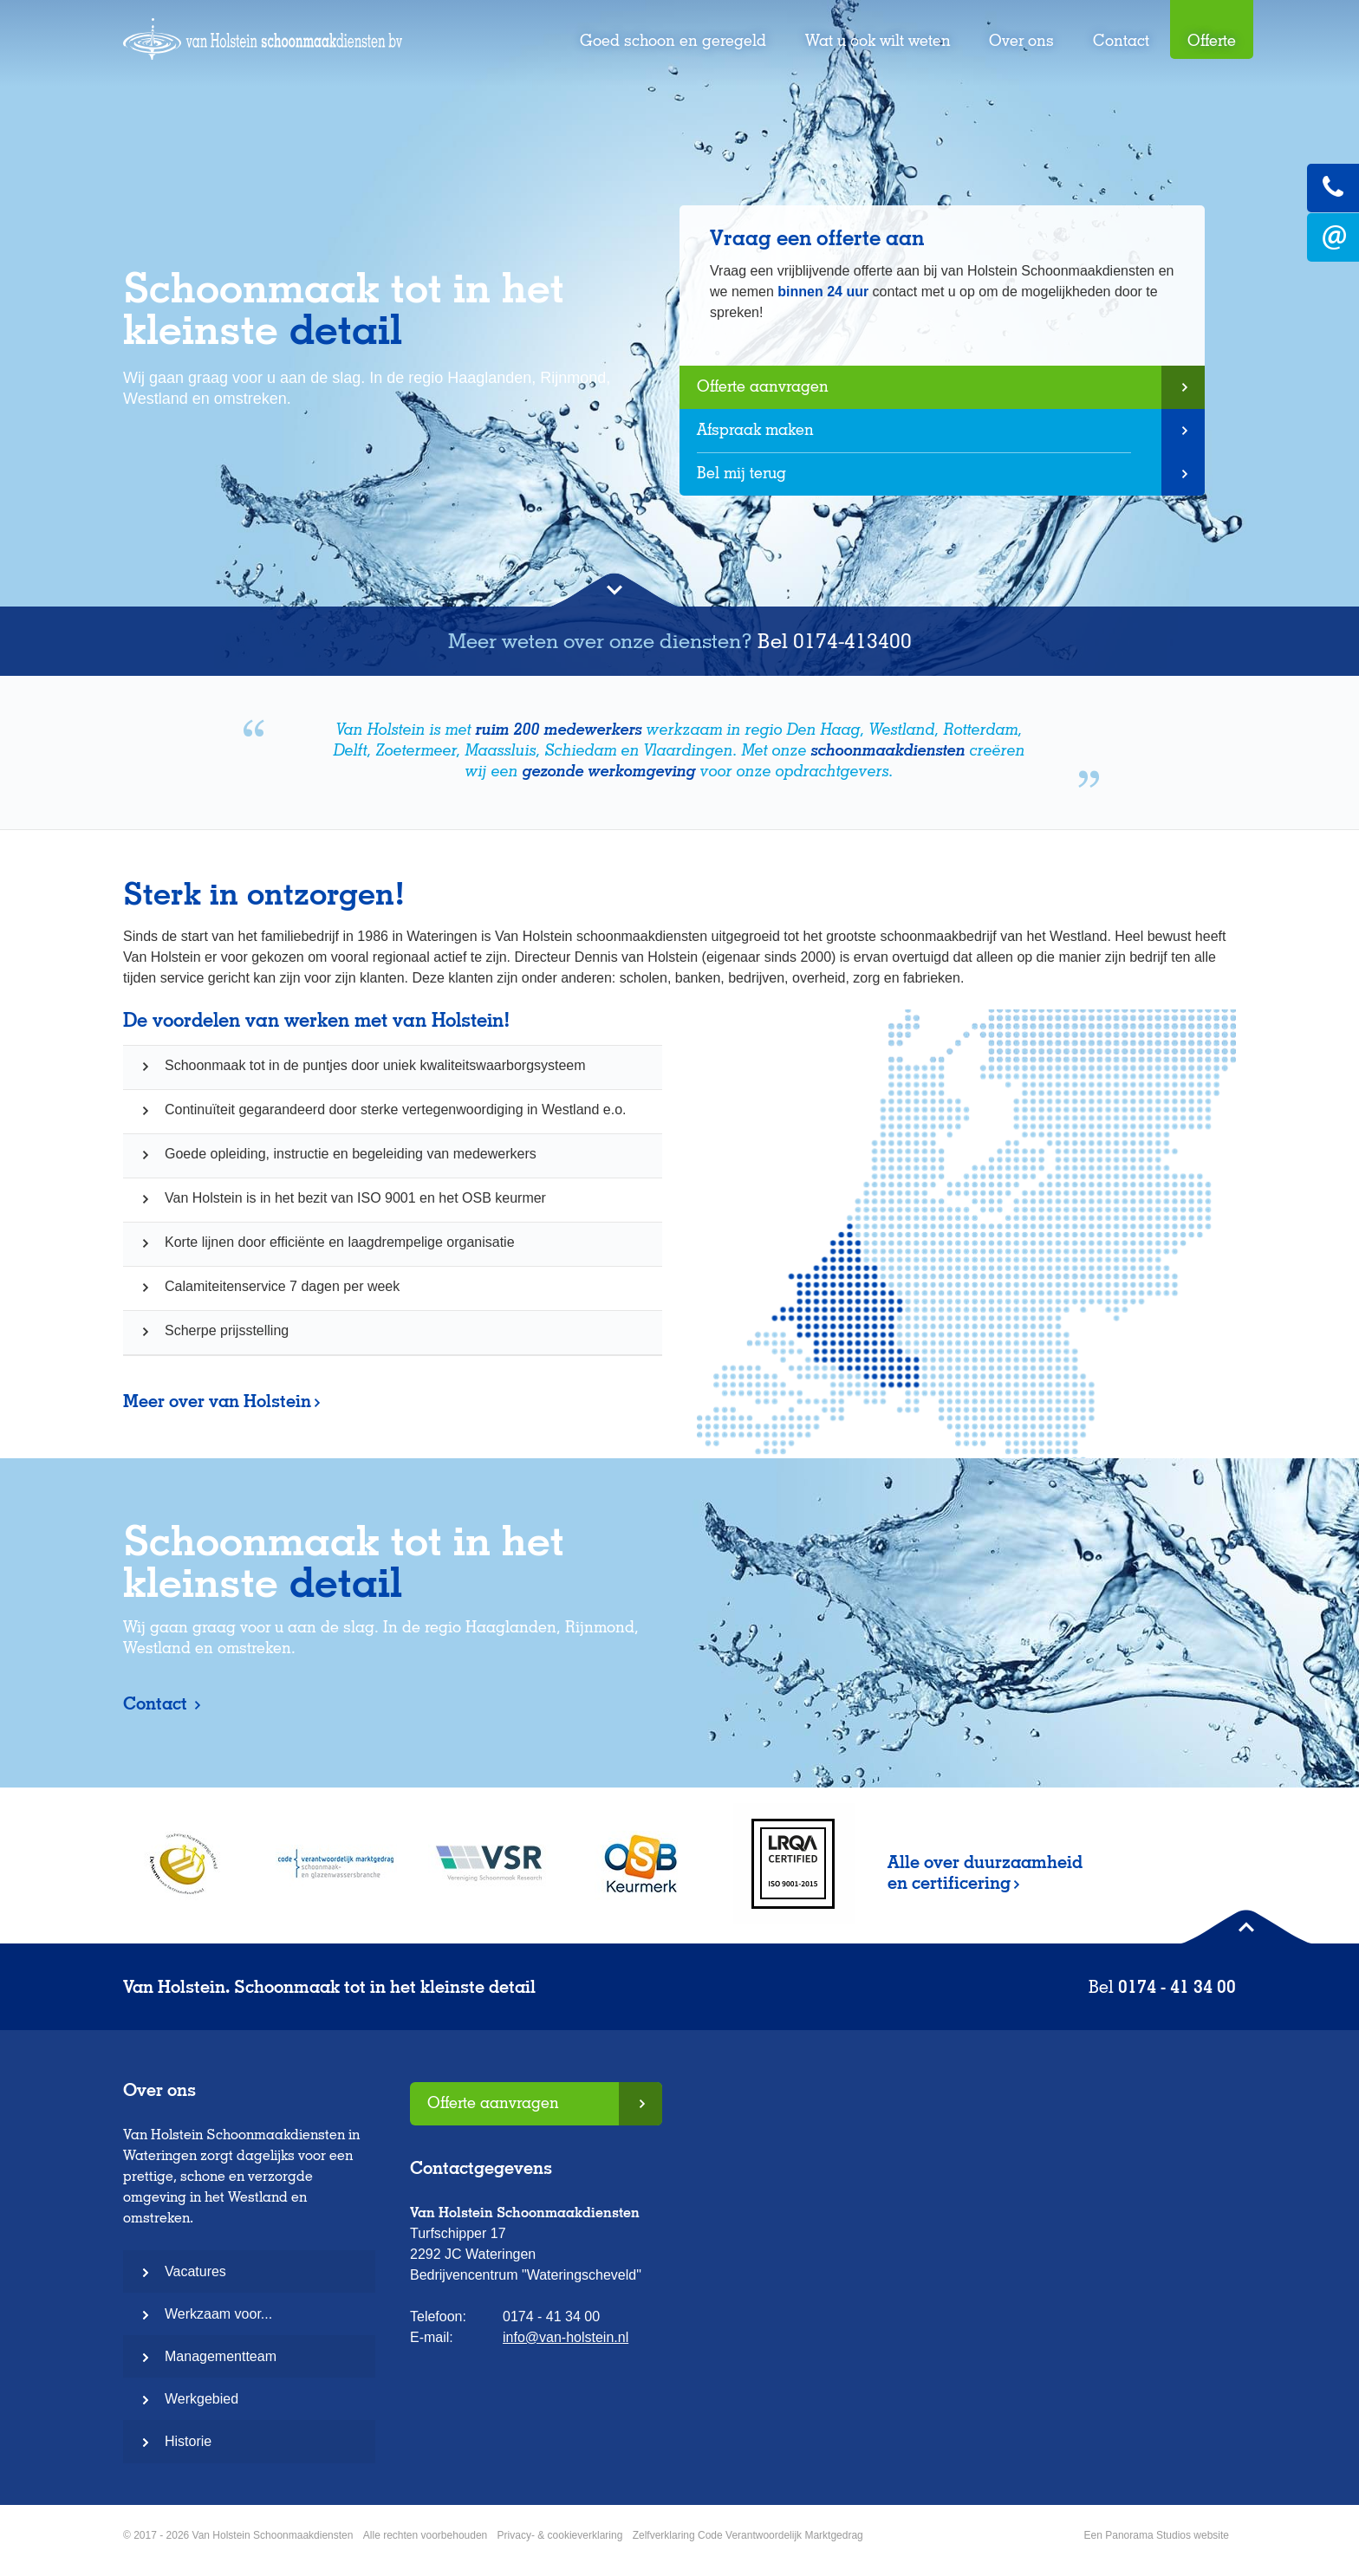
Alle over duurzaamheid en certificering (985, 1872)
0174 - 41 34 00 (1177, 1986)
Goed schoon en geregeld (673, 40)
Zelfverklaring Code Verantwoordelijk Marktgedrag (748, 2535)
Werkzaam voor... (218, 2314)
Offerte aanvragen (763, 386)
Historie (188, 2441)
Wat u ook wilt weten (878, 40)
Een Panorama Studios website (1156, 2535)
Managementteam (220, 2356)
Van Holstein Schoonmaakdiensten (262, 49)
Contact (1121, 40)
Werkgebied (201, 2398)
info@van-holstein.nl (565, 2337)
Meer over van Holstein (217, 1401)
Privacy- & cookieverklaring (560, 2535)
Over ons (1021, 40)
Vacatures (195, 2271)
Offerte (1211, 40)
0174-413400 (852, 640)
